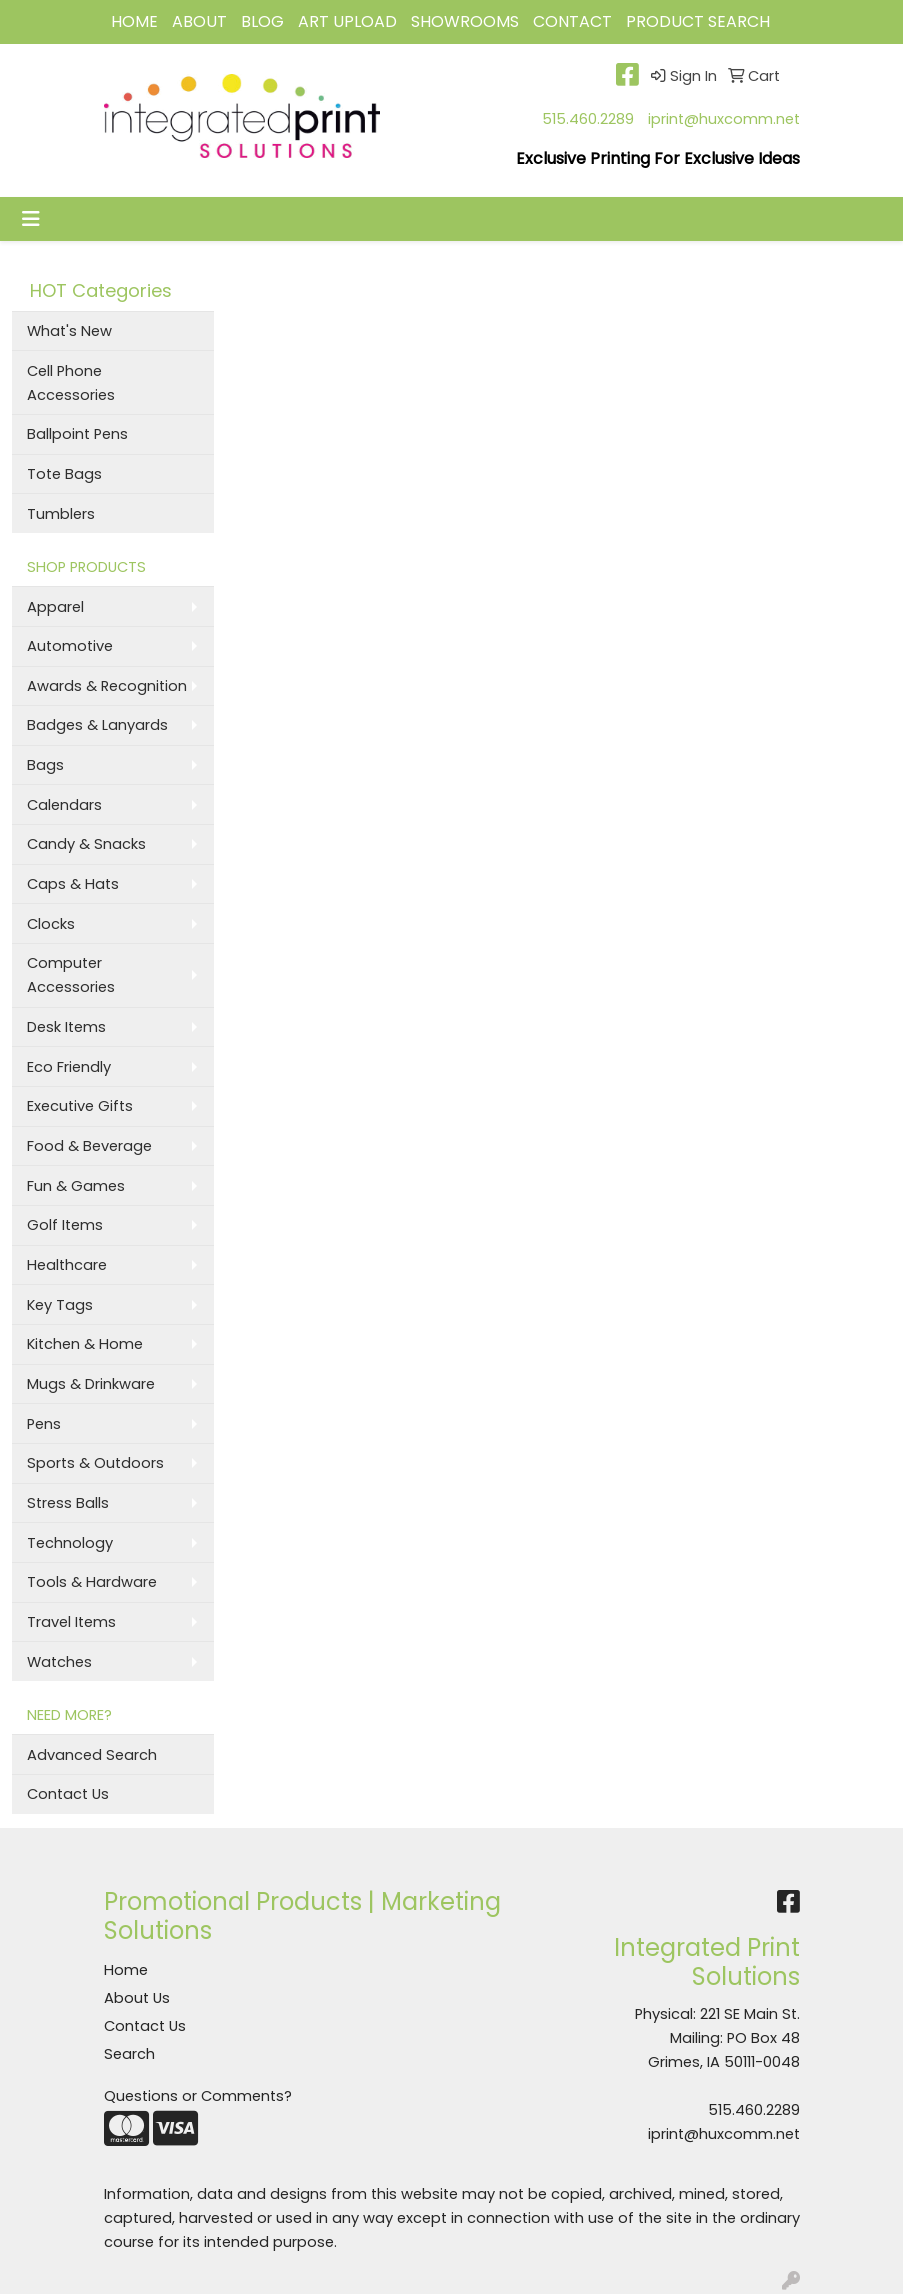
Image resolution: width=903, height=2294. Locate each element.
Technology (70, 1543)
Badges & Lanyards (97, 725)
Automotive (70, 646)
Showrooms (465, 21)
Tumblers (61, 514)
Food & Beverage (89, 1146)
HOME (134, 21)
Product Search (698, 21)
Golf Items (65, 1225)
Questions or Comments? (198, 2096)
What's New (69, 331)
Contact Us (68, 1794)
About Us (137, 1998)
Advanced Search (92, 1755)
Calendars (64, 805)
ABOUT (199, 21)
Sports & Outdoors (95, 1463)
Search (129, 2054)
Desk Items (66, 1027)
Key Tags (60, 1305)
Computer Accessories (71, 975)
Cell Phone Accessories (71, 383)
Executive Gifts (80, 1106)
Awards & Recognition (107, 686)
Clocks (51, 924)
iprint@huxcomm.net (724, 119)
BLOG (262, 21)
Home (126, 1970)
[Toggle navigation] (31, 219)
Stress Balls (68, 1503)
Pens (44, 1424)
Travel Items (71, 1622)
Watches (59, 1662)
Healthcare (67, 1265)
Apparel (55, 607)
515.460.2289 (588, 119)
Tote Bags (64, 474)
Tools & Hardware (92, 1582)
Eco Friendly (69, 1067)
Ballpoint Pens (77, 434)
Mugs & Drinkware (91, 1384)
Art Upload (347, 21)
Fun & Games (76, 1186)
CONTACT (572, 21)
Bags (45, 765)
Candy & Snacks (86, 844)
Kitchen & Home (85, 1344)
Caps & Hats (73, 884)
